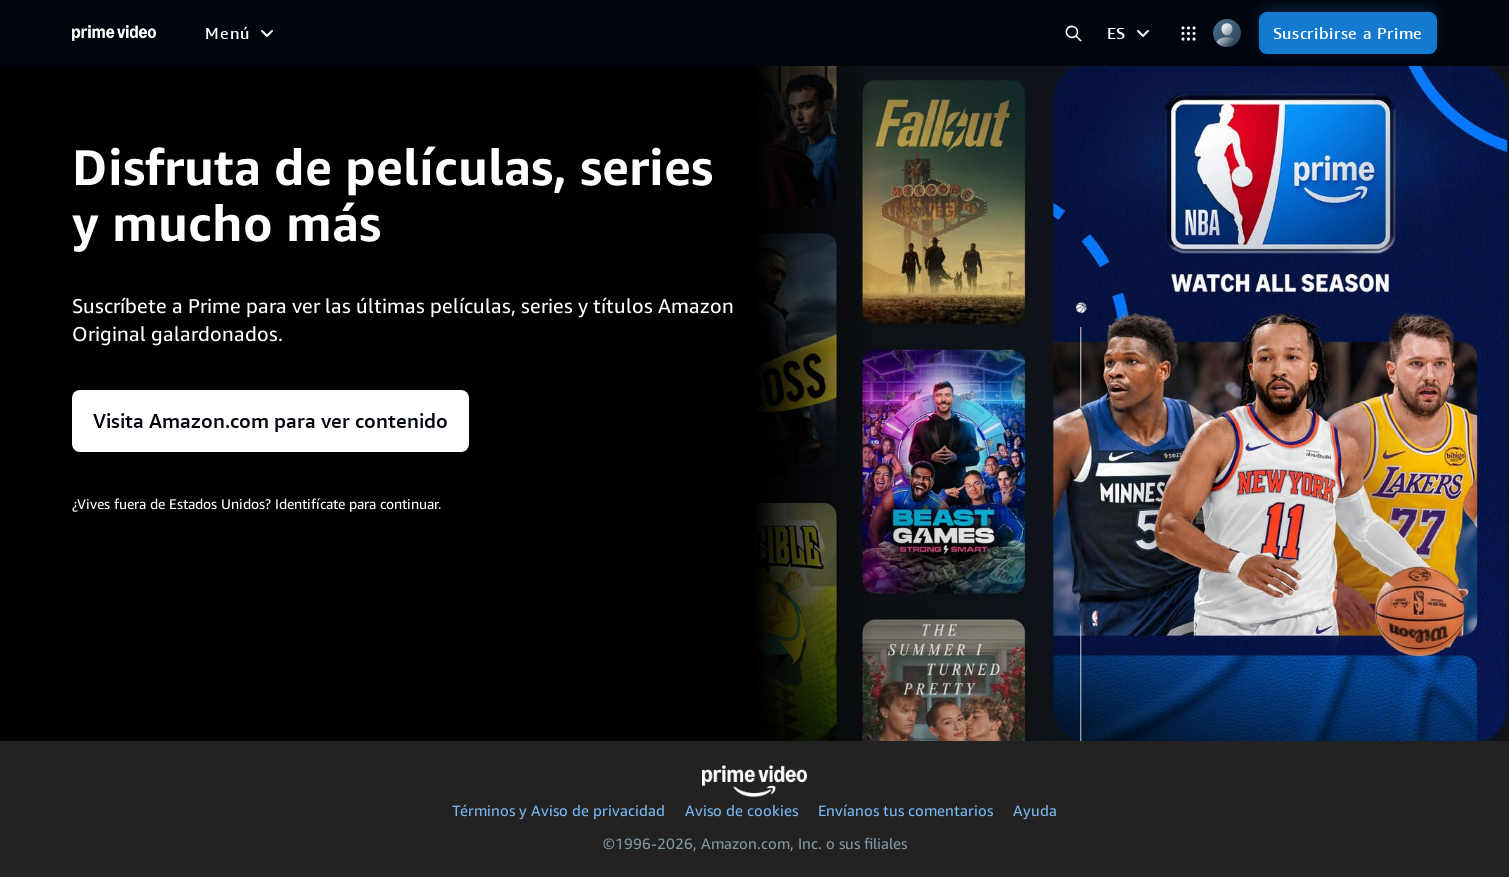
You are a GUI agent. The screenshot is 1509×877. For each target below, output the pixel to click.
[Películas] (298, 33)
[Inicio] (114, 33)
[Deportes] (476, 33)
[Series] (387, 33)
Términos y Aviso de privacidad (558, 810)
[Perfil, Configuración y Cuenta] (1227, 33)
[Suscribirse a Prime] (1348, 33)
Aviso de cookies (741, 810)
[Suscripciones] (836, 33)
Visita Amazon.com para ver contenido (270, 421)
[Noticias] (573, 33)
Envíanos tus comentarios (905, 810)
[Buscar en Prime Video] (1073, 33)
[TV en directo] (686, 33)
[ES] (1131, 33)
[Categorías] (1188, 33)
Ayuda (1035, 810)
